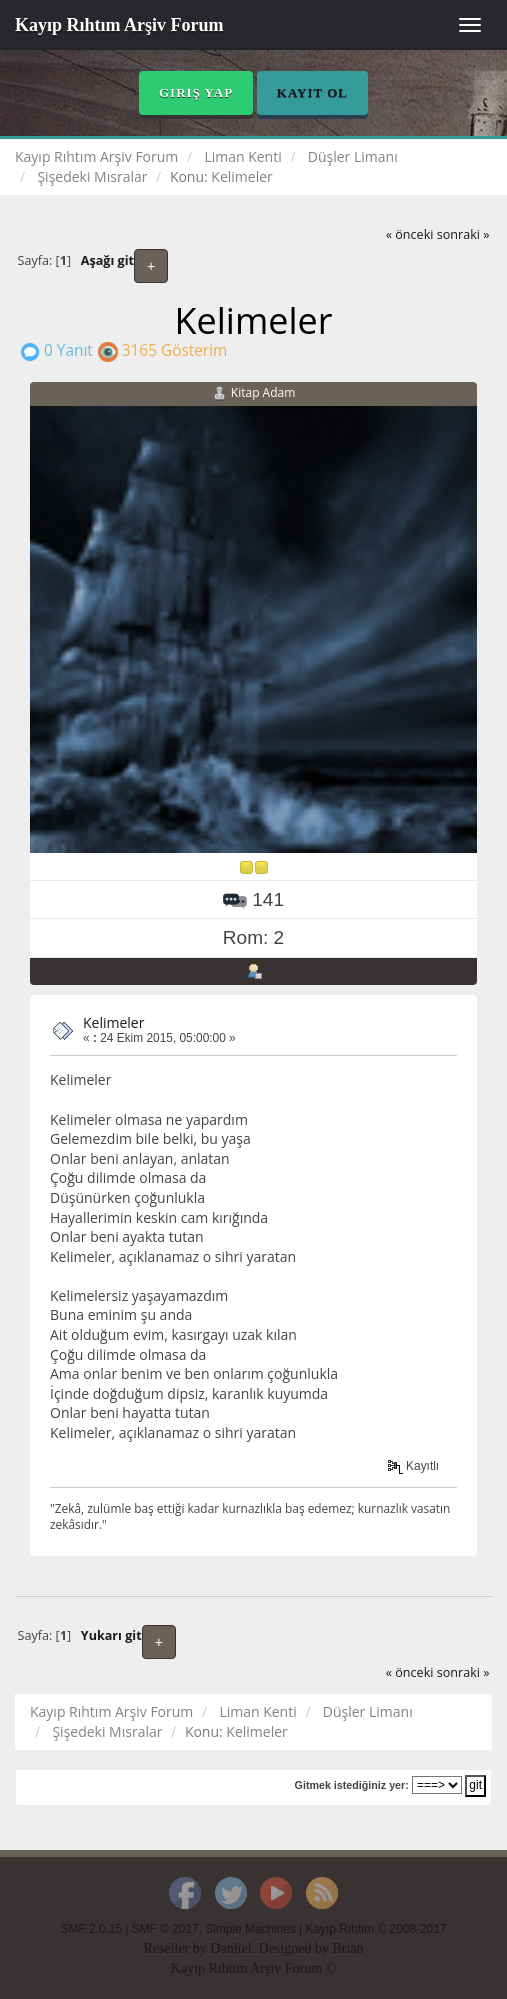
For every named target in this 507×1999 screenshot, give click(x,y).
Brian (347, 1948)
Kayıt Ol (312, 92)
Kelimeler (113, 1022)
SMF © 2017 (165, 1929)
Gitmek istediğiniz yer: (352, 1785)
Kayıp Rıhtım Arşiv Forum (119, 25)
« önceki (410, 234)
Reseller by (176, 1948)
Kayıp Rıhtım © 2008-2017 (375, 1929)
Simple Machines (250, 1929)
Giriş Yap (196, 92)
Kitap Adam (263, 392)
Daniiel (230, 1948)
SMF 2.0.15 (91, 1929)
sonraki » (463, 234)
